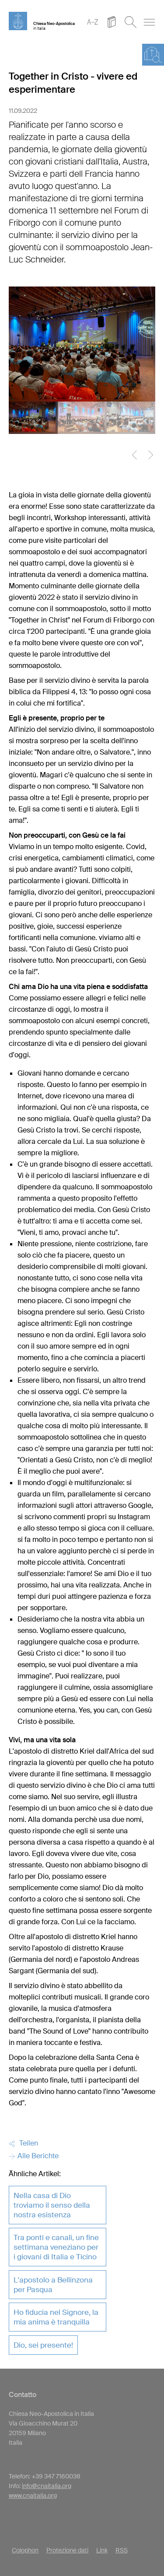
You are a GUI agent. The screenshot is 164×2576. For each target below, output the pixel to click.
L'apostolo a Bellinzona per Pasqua (53, 2284)
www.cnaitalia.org (33, 2495)
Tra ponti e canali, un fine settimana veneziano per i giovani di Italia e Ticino (56, 2247)
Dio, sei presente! (43, 2345)
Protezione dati (67, 2550)
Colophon (25, 2550)
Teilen (23, 2143)
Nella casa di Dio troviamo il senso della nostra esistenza (52, 2205)
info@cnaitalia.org (46, 2486)
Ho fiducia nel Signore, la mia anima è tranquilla (56, 2317)
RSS (121, 2550)
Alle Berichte (34, 2155)
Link (102, 2550)
